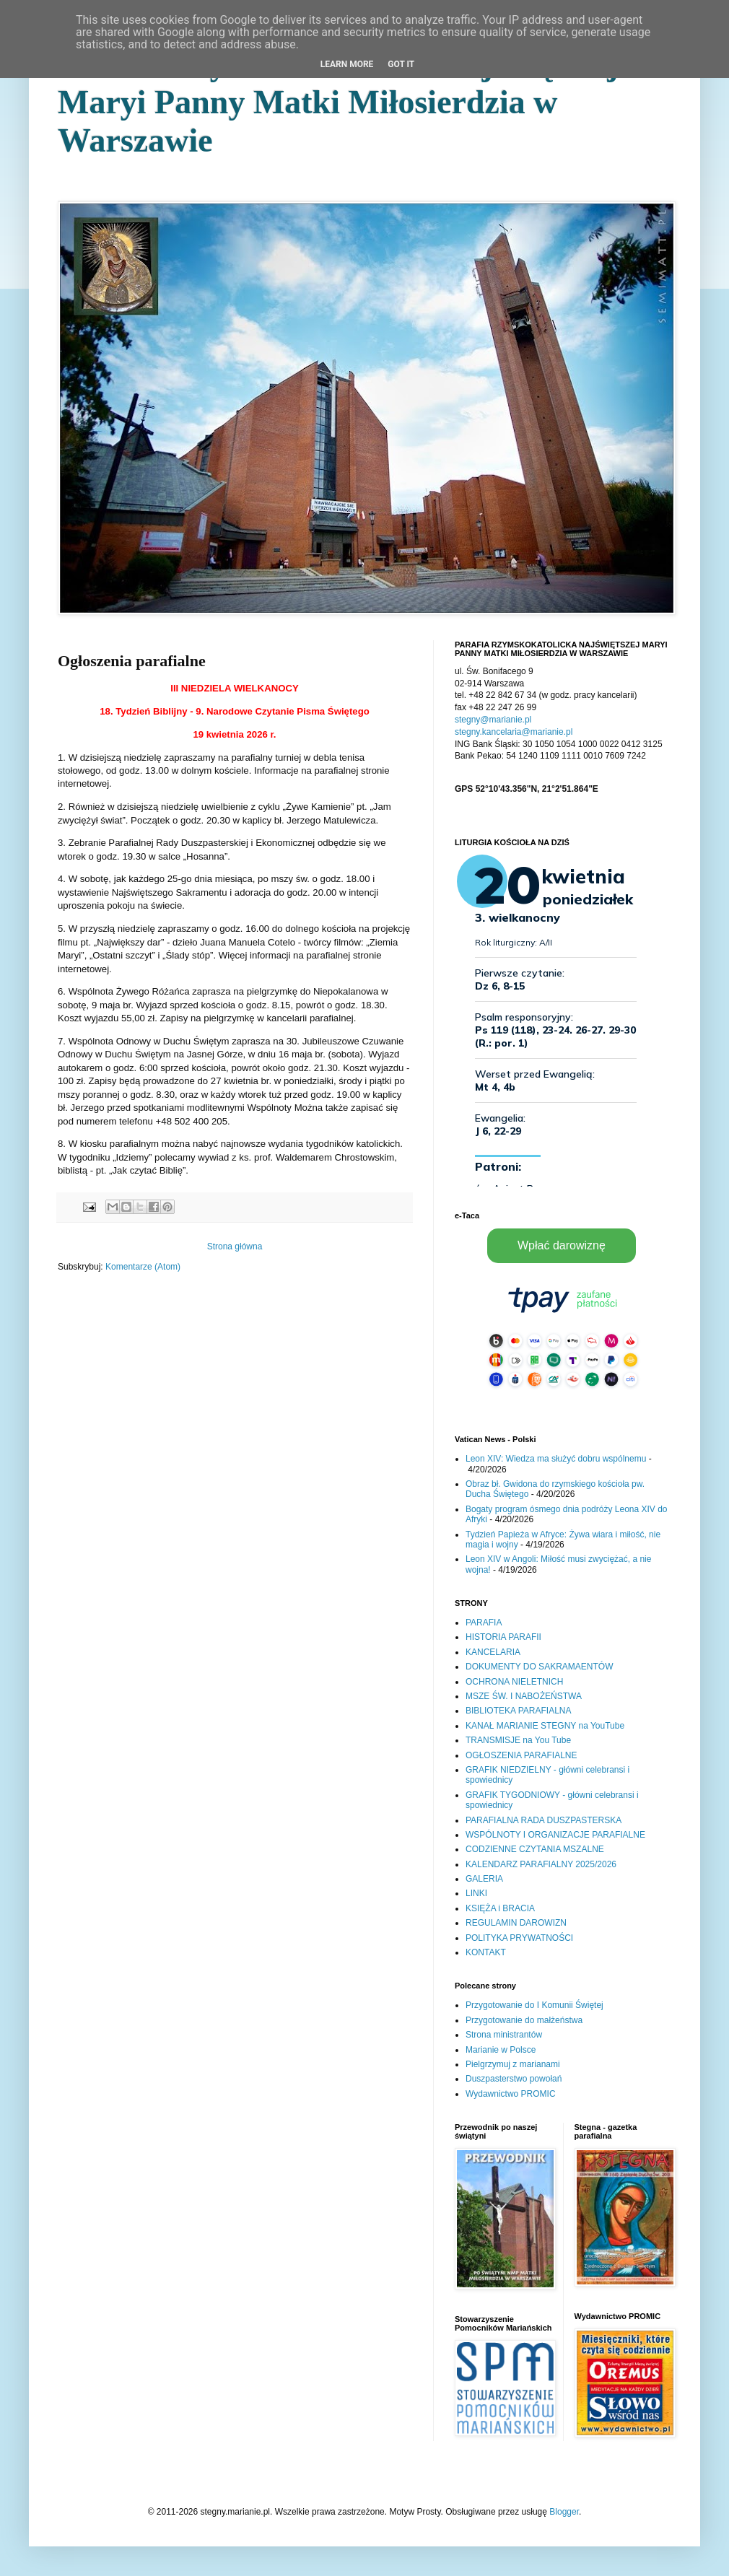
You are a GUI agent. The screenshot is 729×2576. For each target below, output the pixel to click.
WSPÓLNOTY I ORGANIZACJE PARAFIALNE (555, 1835)
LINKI (476, 1893)
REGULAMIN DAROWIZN (516, 1923)
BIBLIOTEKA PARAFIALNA (519, 1711)
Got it (401, 64)
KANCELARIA (493, 1652)
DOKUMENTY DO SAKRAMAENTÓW (539, 1667)
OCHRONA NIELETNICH (514, 1682)
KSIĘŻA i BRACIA (500, 1908)
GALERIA (484, 1879)
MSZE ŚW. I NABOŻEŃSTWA (524, 1696)
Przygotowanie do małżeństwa (524, 2020)
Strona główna (235, 1246)
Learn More (347, 64)
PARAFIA (484, 1622)
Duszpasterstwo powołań (514, 2079)
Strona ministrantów (504, 2035)
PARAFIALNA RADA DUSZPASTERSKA (543, 1820)
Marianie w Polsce (501, 2050)
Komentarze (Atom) (142, 1267)
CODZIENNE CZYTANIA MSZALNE (535, 1849)
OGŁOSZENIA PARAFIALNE (521, 1755)
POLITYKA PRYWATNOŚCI (519, 1938)
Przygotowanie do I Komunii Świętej (534, 2005)
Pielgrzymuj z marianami (513, 2064)
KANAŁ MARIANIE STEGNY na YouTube (545, 1726)
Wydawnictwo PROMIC (511, 2094)
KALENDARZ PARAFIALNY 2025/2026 (541, 1864)
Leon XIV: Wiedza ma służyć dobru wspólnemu (556, 1459)
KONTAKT (486, 1952)
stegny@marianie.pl (493, 720)
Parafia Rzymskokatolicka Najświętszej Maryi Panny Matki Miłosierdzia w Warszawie (338, 102)
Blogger (564, 2512)
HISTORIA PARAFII (503, 1637)
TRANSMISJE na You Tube (518, 1740)
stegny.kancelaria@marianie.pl (513, 732)
